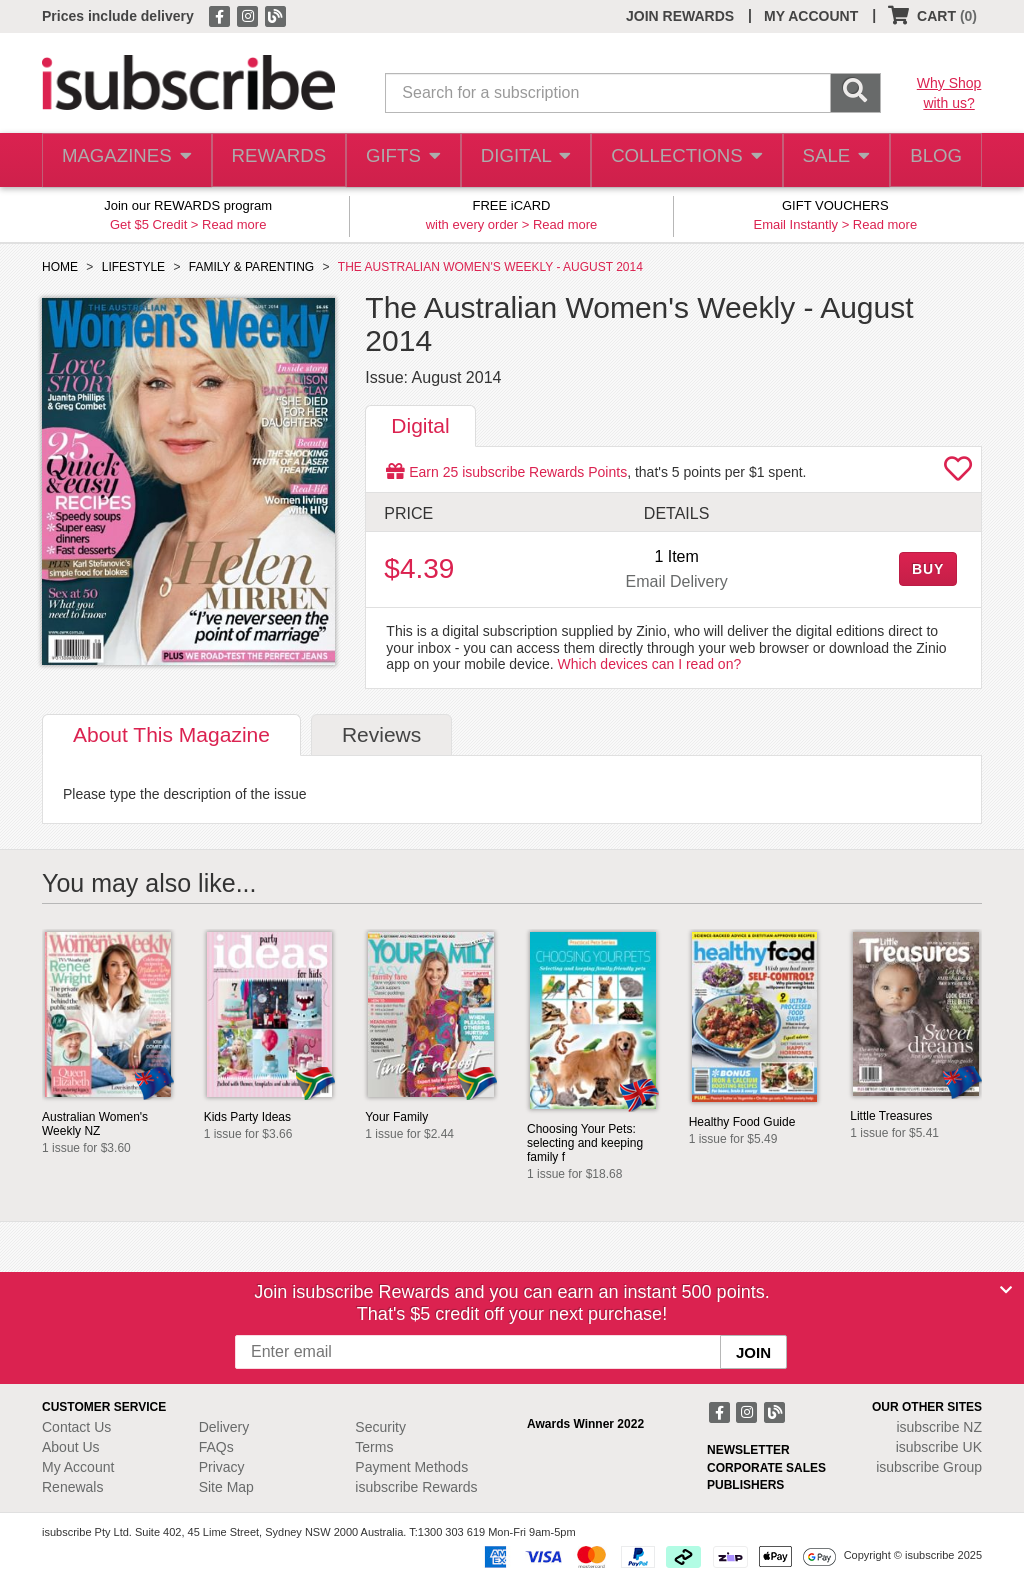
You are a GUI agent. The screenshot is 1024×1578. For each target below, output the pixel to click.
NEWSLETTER (748, 1450)
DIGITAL (524, 160)
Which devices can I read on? (650, 664)
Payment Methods (411, 1467)
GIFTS (400, 160)
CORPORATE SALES (766, 1468)
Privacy (222, 1467)
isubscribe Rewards (416, 1487)
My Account (78, 1467)
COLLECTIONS (681, 160)
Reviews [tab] (381, 734)
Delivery (224, 1427)
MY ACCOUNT (811, 16)
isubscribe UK (939, 1447)
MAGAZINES (125, 160)
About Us (71, 1447)
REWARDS (273, 160)
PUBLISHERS (745, 1485)
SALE (829, 160)
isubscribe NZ (939, 1427)
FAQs (216, 1447)
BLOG (933, 160)
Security (380, 1427)
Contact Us (76, 1427)
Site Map (226, 1487)
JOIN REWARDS (680, 16)
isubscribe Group (929, 1467)
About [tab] (171, 734)
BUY (928, 569)
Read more (234, 224)
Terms (374, 1447)
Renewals (72, 1487)
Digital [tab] (420, 425)
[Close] (1006, 1290)
